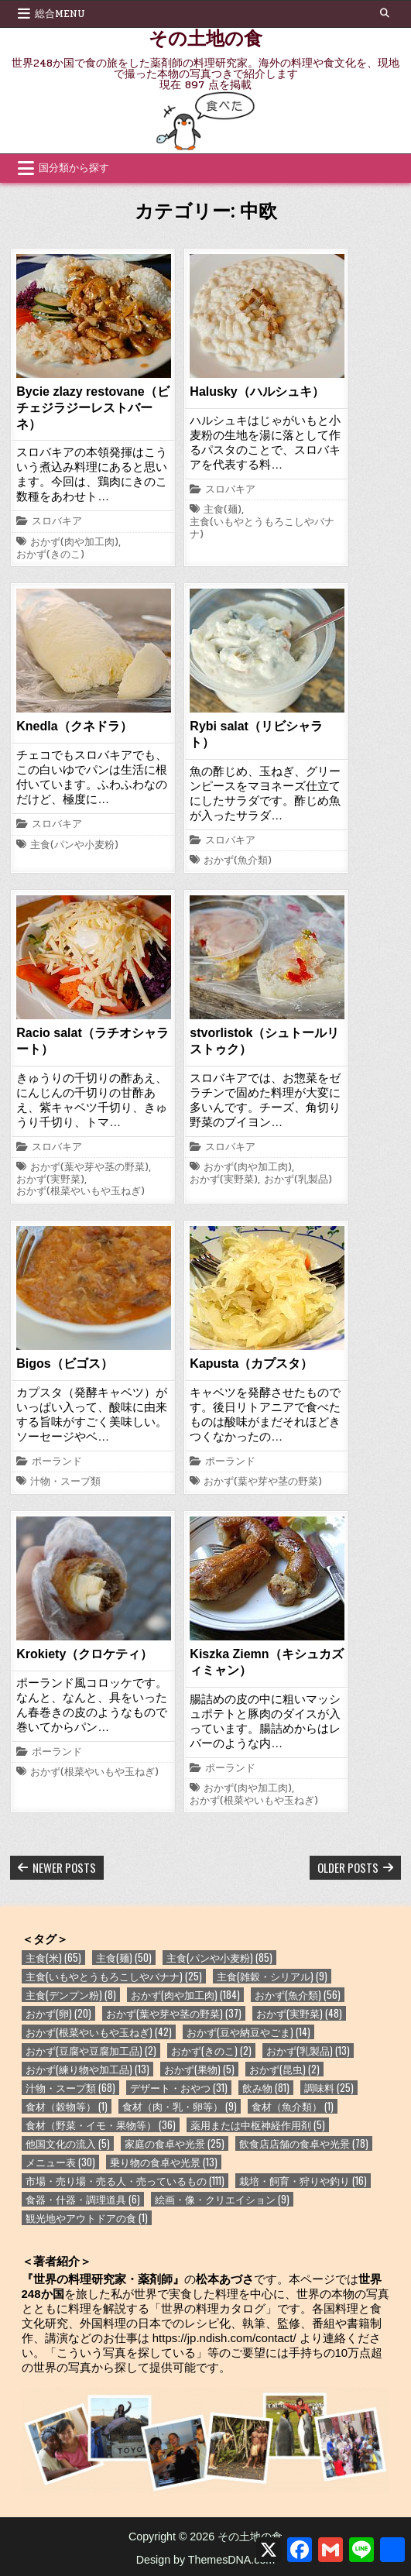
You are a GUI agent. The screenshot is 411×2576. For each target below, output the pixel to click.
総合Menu (60, 14)
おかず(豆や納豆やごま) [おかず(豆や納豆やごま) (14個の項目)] (248, 2032)
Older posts (347, 1867)
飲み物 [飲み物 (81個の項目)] (265, 2087)
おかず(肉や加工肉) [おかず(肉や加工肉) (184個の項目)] (185, 1994)
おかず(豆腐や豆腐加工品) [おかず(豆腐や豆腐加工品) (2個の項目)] (91, 2050)
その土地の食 (205, 37)
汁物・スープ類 (65, 1482)
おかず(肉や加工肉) (74, 543)
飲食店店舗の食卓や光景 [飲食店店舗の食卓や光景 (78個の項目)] (303, 2143)
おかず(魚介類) (238, 861)
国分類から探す (74, 168)
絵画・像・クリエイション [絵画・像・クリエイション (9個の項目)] (222, 2199)
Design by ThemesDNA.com (206, 2560)
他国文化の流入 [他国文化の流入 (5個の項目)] (68, 2143)
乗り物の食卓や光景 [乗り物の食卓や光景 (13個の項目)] (163, 2162)
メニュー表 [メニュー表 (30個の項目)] (60, 2162)
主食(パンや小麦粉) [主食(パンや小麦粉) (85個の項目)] (219, 1957)
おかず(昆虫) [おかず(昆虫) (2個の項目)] (284, 2069)
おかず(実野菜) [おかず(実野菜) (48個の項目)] (299, 2013)
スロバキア (57, 522)
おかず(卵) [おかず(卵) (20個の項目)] (58, 2013)
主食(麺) (222, 510)
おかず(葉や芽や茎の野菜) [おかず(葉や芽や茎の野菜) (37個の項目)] (173, 2013)
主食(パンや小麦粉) (74, 846)
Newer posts (64, 1867)
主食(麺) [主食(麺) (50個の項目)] (124, 1957)
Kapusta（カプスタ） (251, 1363)
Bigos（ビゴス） (64, 1363)
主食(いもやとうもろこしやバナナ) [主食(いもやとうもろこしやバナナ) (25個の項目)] (114, 1976)
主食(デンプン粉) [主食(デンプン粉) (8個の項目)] (71, 1994)
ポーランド (57, 1462)
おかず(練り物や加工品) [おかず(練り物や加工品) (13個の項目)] (87, 2069)
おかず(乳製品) (298, 1180)
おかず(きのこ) (50, 555)
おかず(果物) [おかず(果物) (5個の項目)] (199, 2069)
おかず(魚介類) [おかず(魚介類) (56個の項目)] (298, 1994)
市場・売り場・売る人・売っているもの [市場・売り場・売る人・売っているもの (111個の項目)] (125, 2180)
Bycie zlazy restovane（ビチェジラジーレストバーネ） (92, 408)
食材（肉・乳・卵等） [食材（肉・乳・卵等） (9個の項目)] (179, 2106)
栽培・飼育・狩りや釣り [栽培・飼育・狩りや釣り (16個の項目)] (303, 2180)
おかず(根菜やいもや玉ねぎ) (80, 1192)
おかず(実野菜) (50, 1180)
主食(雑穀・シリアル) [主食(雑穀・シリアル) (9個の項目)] (272, 1976)
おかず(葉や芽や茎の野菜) (89, 1168)
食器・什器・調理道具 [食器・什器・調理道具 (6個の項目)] (83, 2199)
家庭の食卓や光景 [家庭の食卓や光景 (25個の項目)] (174, 2143)
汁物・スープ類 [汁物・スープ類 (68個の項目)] (70, 2087)
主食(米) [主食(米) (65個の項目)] (53, 1957)
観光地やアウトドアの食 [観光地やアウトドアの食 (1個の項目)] (87, 2217)
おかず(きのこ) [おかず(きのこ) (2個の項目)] (211, 2050)
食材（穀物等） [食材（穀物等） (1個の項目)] (67, 2106)
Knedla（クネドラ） (74, 726)
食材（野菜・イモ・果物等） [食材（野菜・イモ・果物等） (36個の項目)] (101, 2124)
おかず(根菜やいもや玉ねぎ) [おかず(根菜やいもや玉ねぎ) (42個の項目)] (99, 2032)
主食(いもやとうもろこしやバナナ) (262, 529)
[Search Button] (384, 13)
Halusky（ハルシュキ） (257, 391)
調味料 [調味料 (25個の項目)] (329, 2087)
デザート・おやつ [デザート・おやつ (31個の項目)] (179, 2087)
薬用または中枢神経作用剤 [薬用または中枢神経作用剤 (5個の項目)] (257, 2124)
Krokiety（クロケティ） (84, 1654)
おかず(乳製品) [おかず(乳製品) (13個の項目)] (308, 2050)
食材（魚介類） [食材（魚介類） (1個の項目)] (293, 2106)
